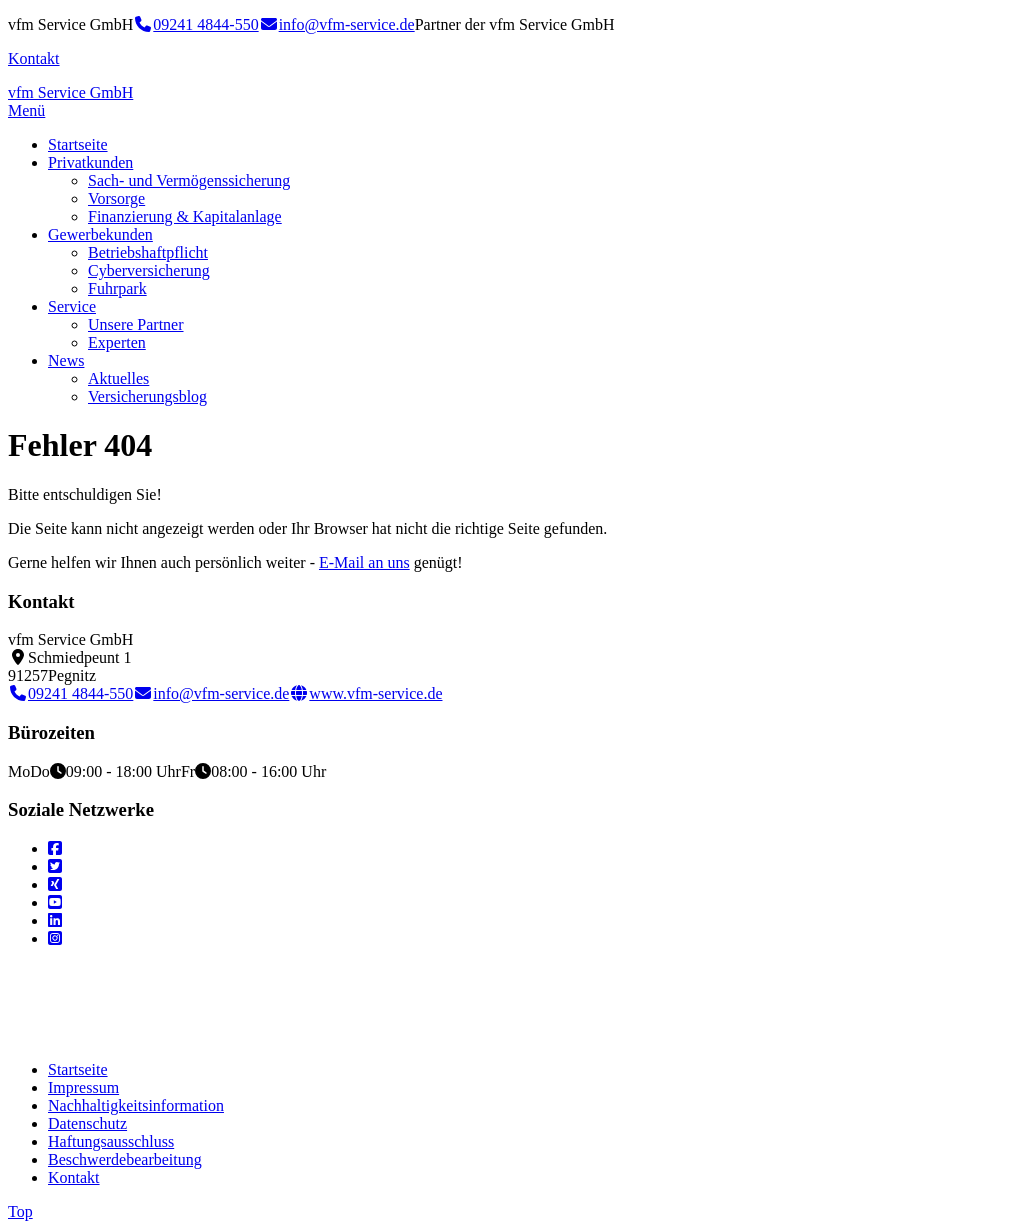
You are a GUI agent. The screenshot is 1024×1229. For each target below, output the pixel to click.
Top (20, 1211)
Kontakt (34, 58)
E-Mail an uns (364, 562)
